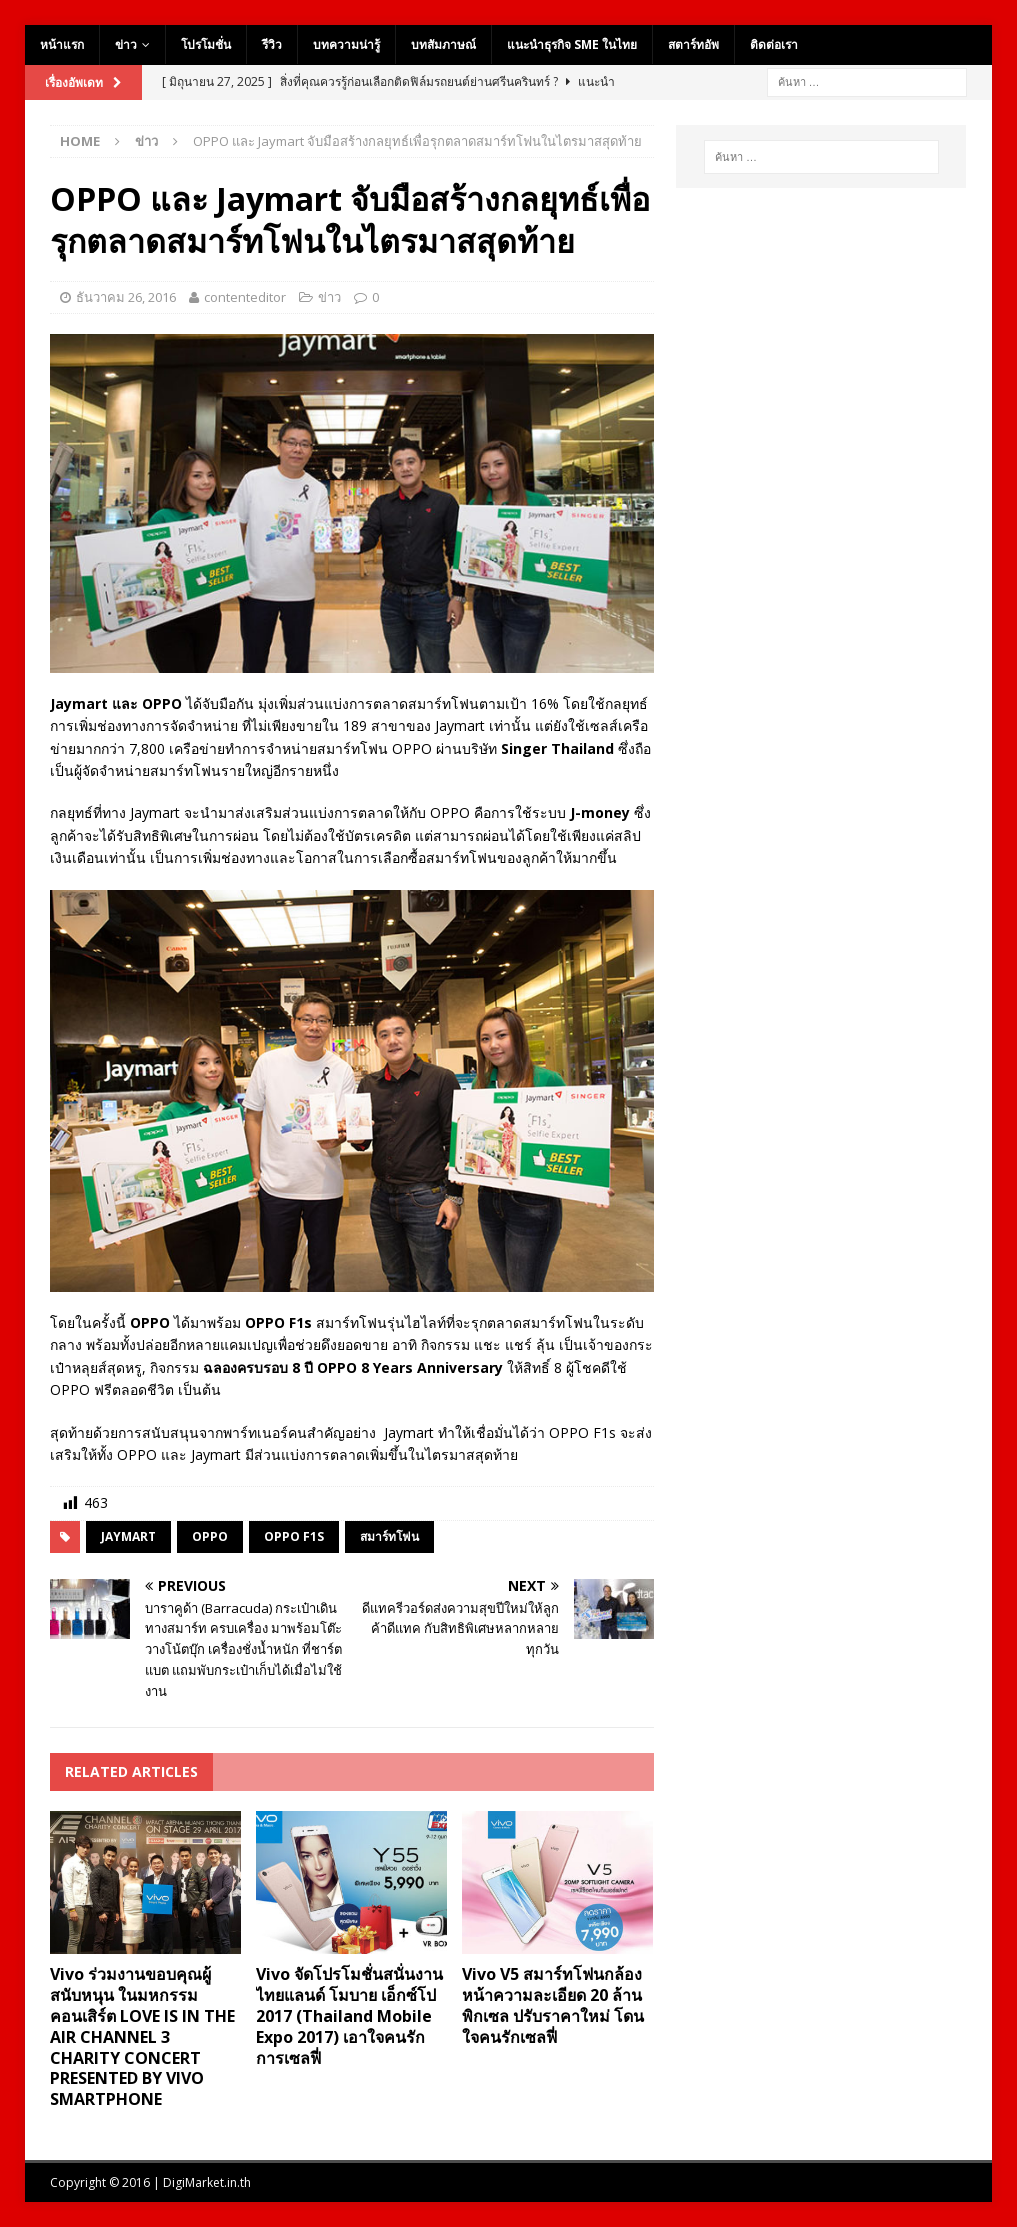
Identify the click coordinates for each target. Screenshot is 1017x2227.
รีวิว (272, 44)
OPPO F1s (294, 1536)
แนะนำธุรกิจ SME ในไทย (572, 44)
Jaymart (128, 1536)
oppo (210, 1536)
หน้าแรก (62, 44)
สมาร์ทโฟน (389, 1536)
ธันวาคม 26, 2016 (126, 297)
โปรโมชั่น (206, 44)
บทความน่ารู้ (346, 44)
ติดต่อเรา (774, 44)
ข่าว (126, 44)
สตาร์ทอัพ (693, 44)
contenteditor (245, 297)
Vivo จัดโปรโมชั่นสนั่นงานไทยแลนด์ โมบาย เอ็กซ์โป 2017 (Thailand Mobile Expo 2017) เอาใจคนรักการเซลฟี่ (349, 2015)
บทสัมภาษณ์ (443, 44)
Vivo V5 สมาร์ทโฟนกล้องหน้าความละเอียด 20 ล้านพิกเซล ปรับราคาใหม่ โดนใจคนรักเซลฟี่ (553, 2005)
